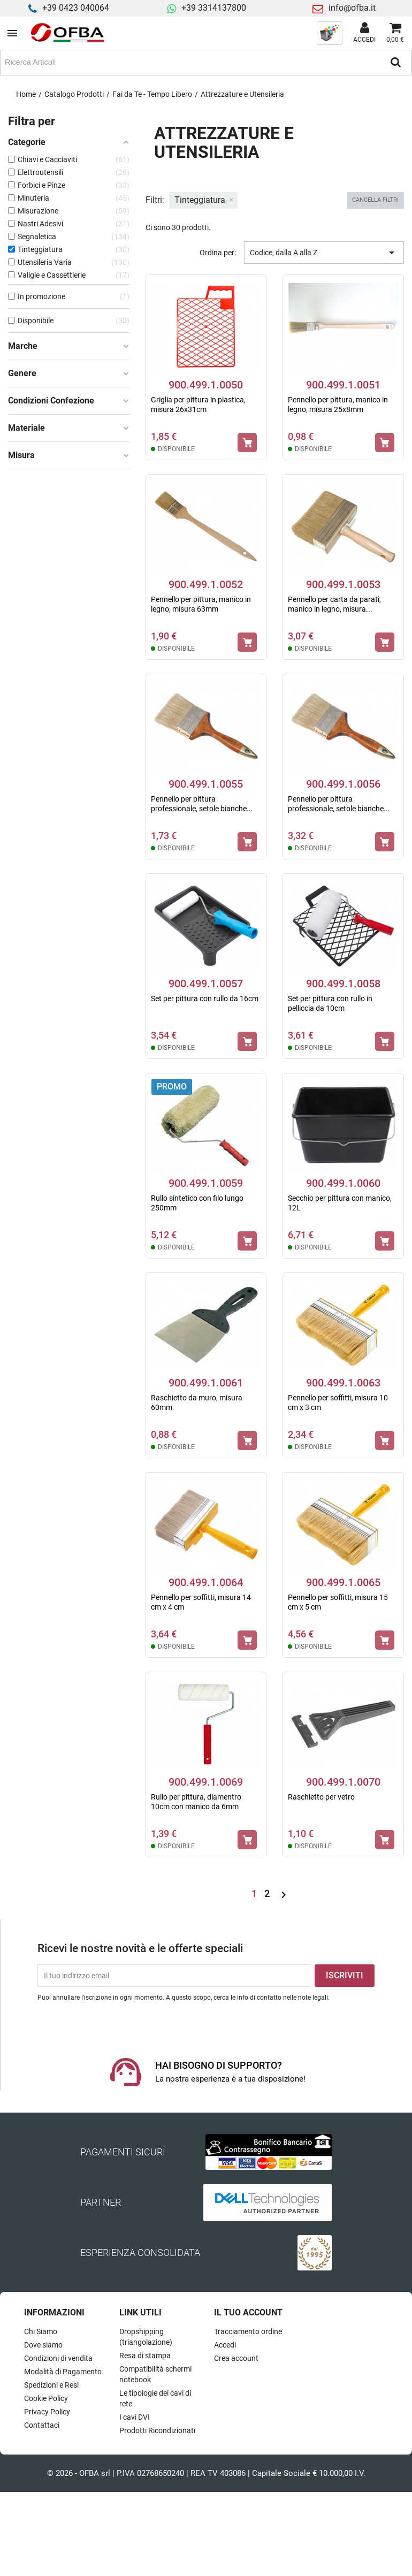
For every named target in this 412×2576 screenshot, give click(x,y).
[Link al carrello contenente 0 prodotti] (395, 33)
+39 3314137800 (213, 8)
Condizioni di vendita (58, 2358)
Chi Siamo (40, 2331)
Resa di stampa (145, 2355)
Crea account (236, 2358)
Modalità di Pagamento (63, 2371)
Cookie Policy (46, 2398)
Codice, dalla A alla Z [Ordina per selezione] (324, 252)
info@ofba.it (352, 8)
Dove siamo (43, 2345)
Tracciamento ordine (248, 2331)
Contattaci (41, 2425)
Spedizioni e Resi (51, 2385)
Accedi (225, 2345)
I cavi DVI (134, 2417)
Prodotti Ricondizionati (157, 2430)
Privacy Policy (47, 2411)
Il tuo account (248, 2312)
